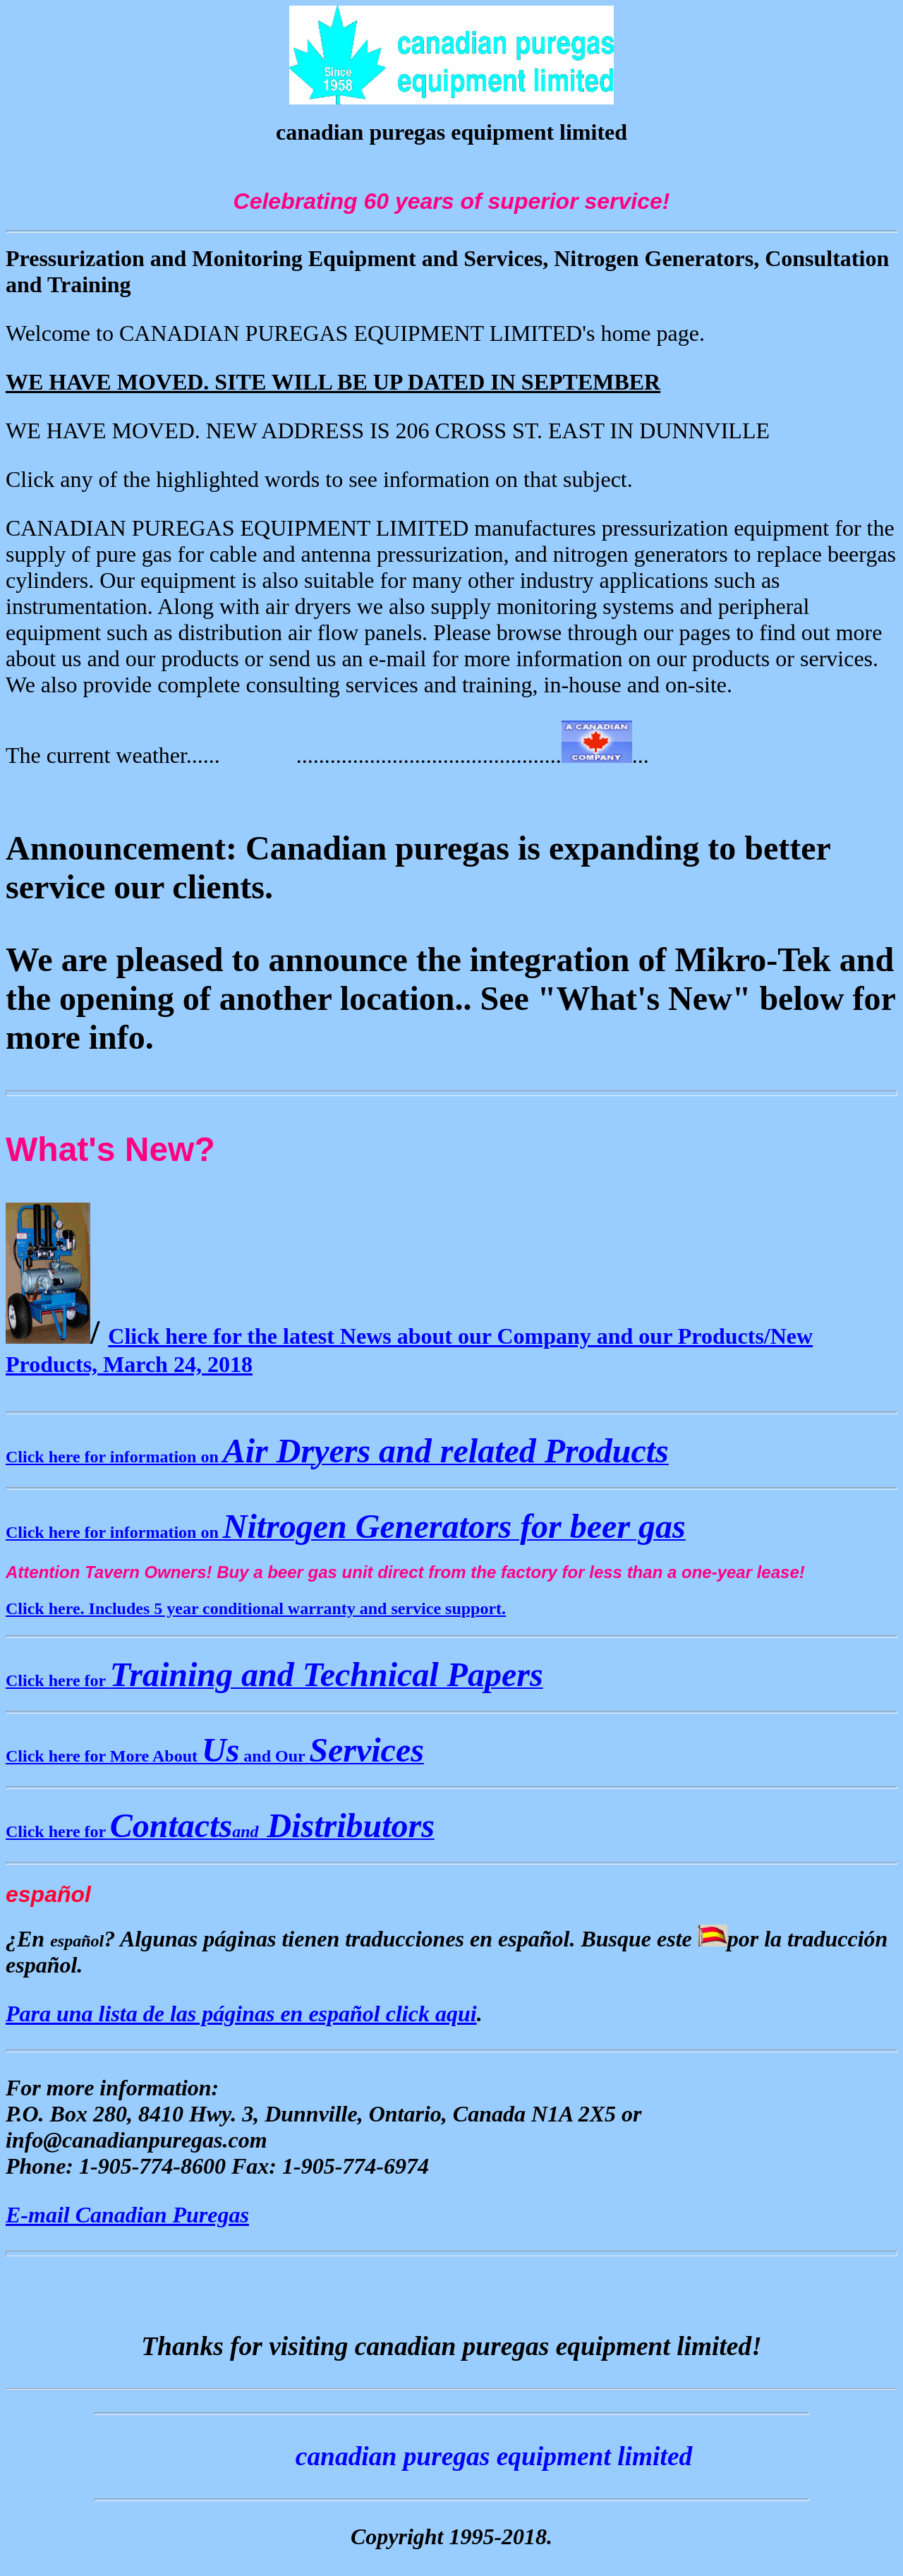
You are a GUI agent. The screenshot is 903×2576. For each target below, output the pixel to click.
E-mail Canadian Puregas (127, 2214)
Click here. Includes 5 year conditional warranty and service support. (256, 1608)
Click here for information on (337, 1457)
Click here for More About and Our (215, 1756)
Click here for (274, 1680)
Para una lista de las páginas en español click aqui (241, 2013)
